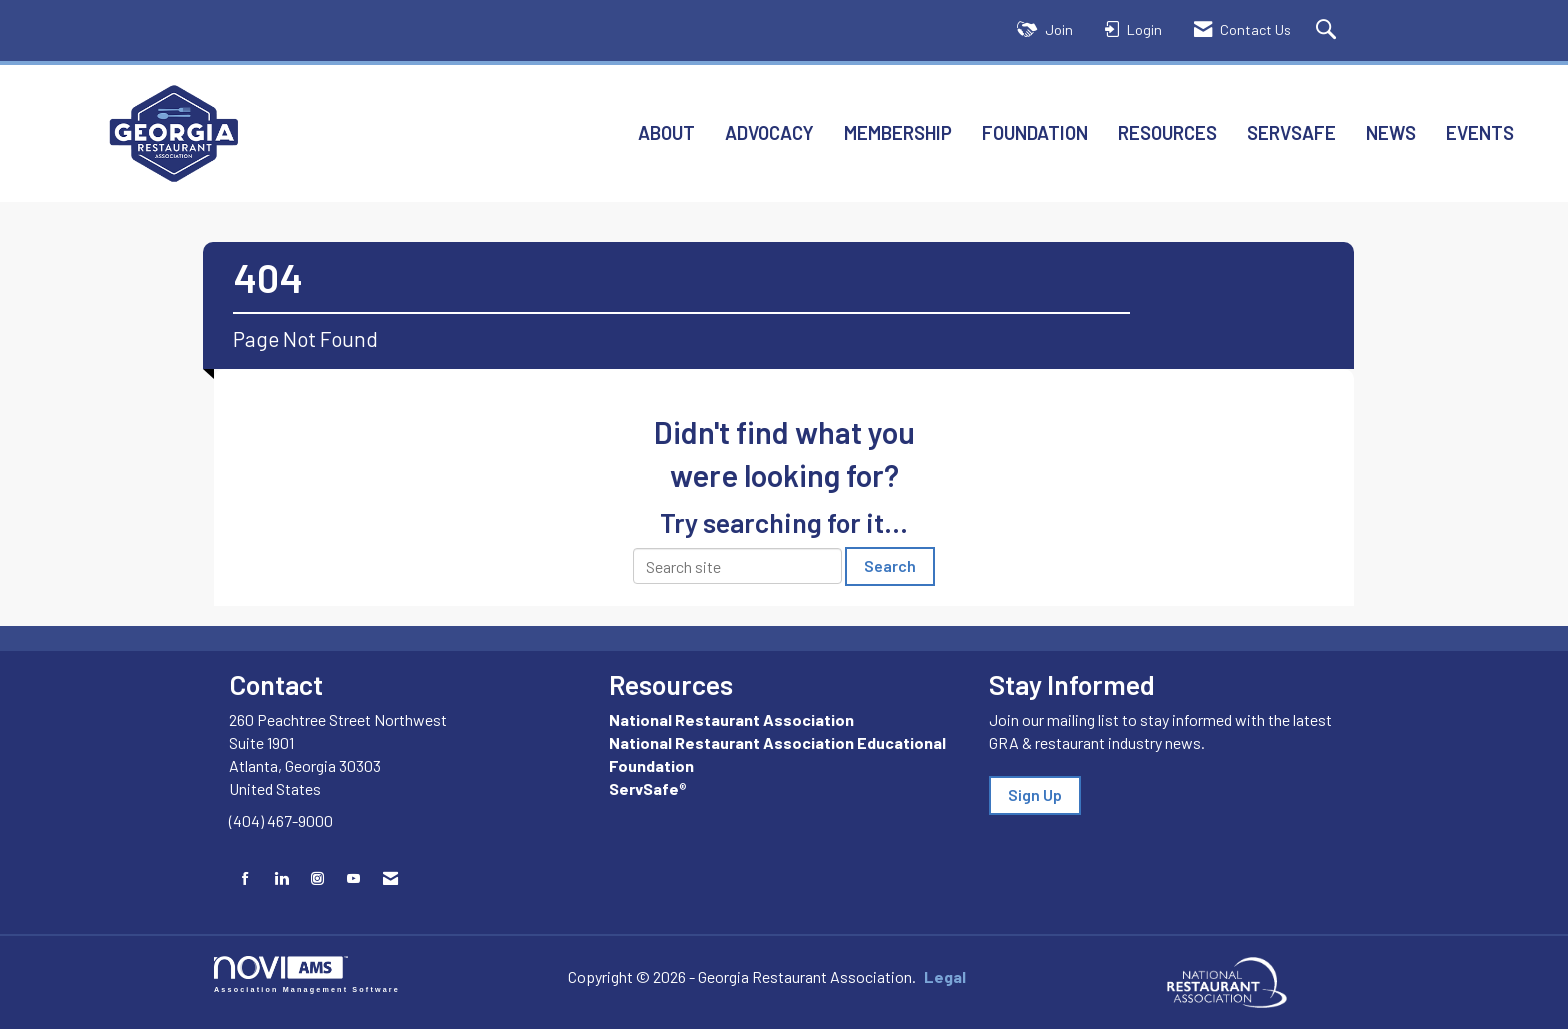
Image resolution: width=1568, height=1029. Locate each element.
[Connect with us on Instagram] (317, 878)
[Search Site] (1328, 30)
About (666, 132)
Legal (945, 976)
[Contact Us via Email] (390, 878)
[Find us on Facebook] (245, 878)
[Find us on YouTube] (353, 878)
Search (890, 565)
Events (1480, 132)
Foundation (1035, 132)
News (1391, 132)
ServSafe (1291, 132)
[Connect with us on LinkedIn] (281, 878)
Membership (898, 132)
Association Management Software (307, 974)
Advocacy (769, 132)
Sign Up (1035, 794)
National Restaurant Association (731, 719)
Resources (1167, 132)
